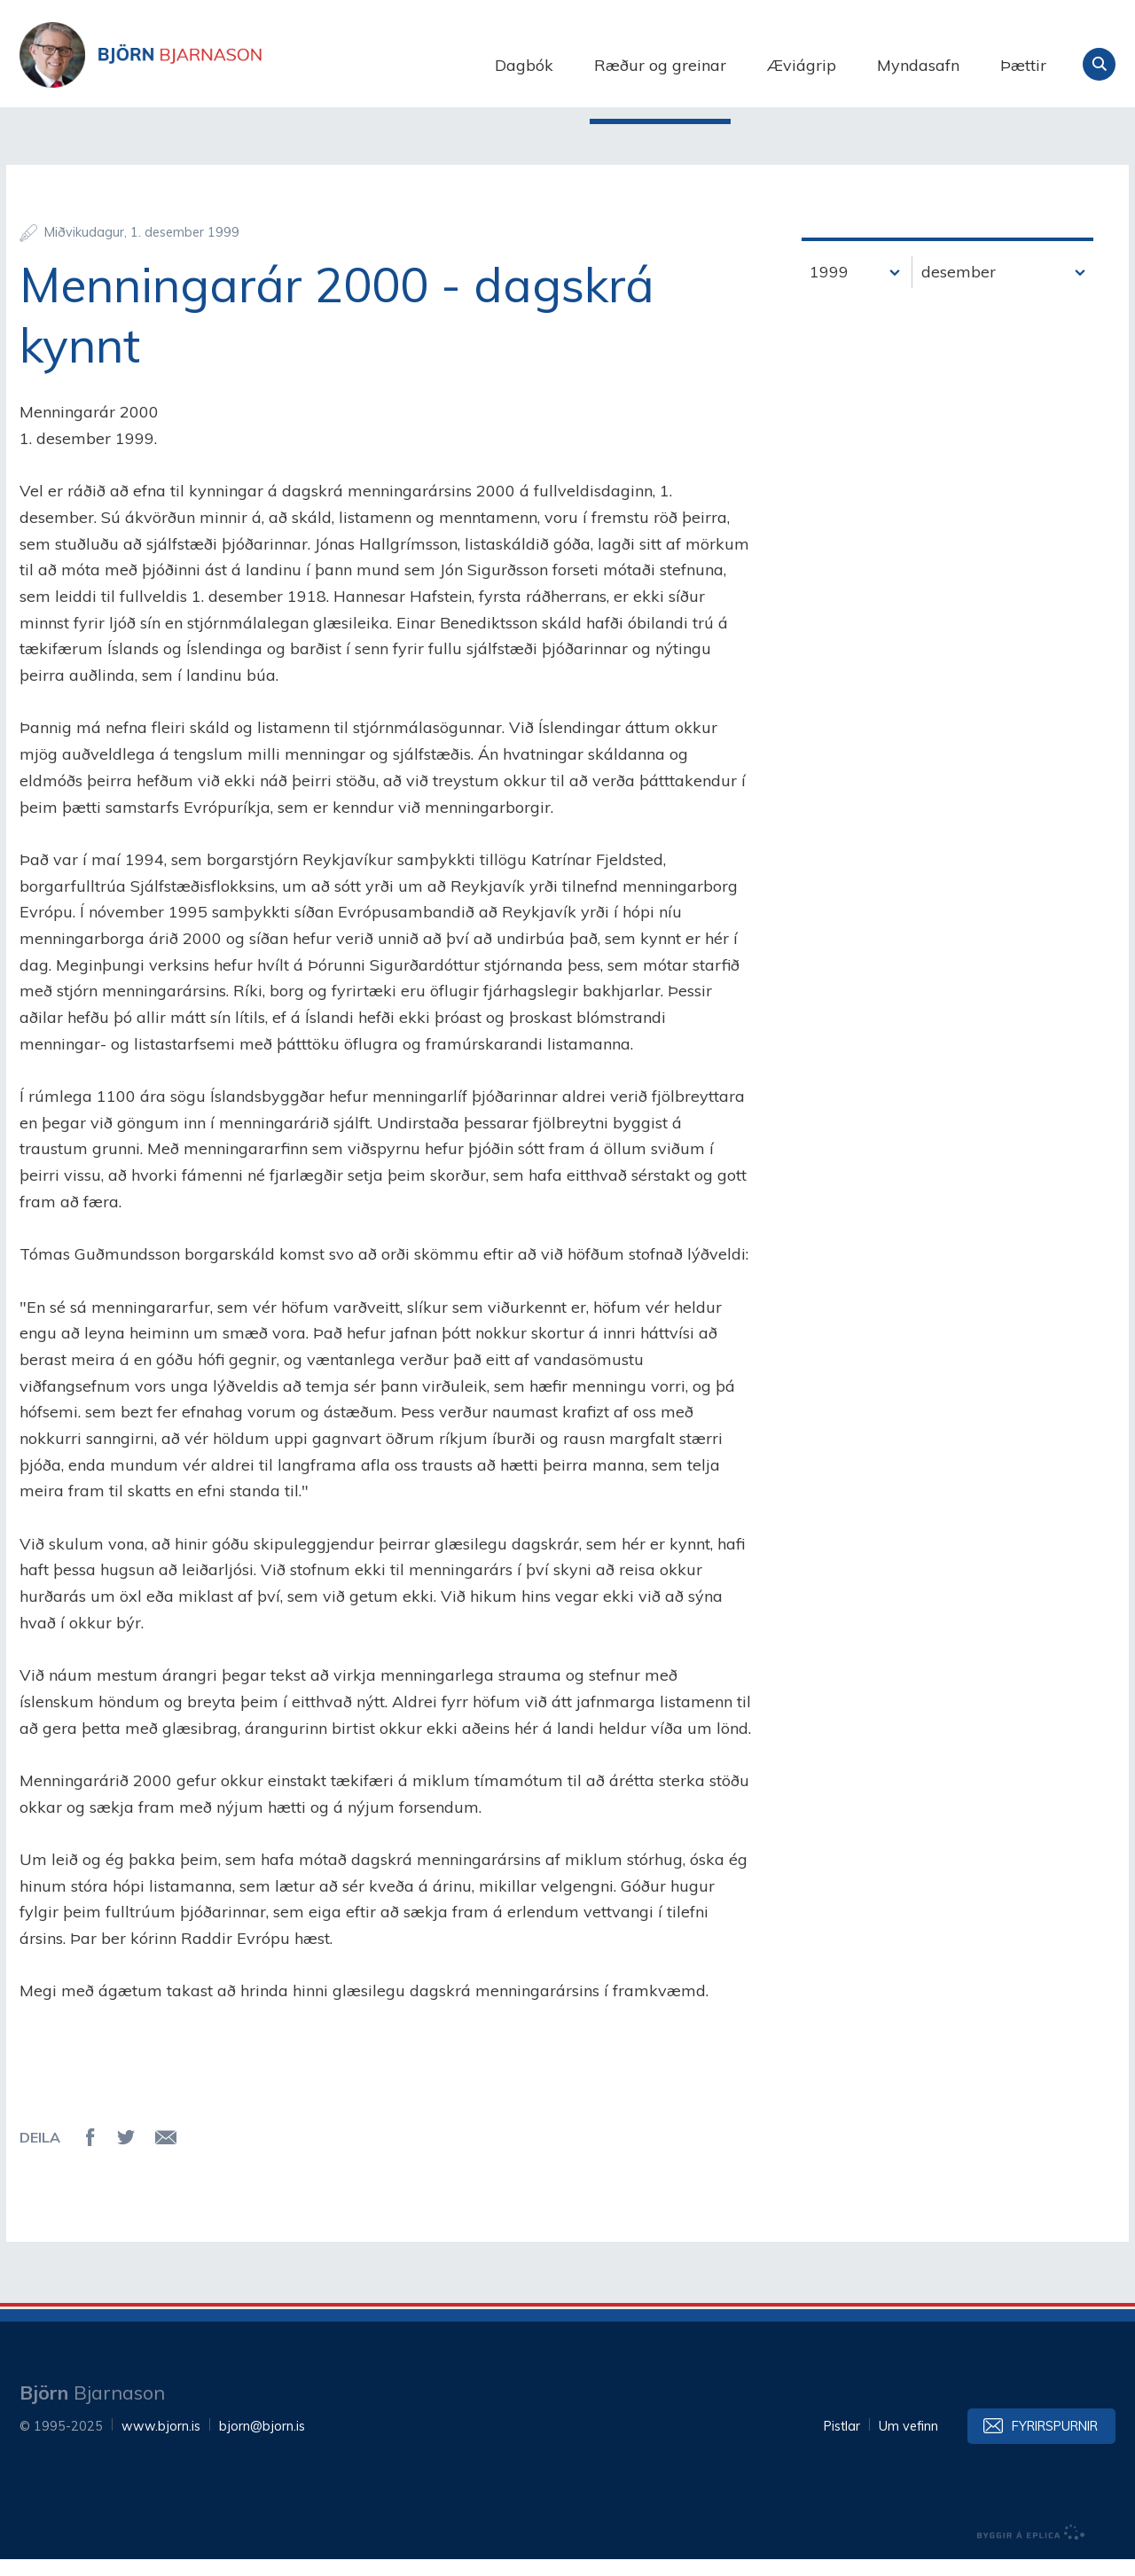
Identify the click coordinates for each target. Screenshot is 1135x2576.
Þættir (1023, 65)
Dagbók (524, 65)
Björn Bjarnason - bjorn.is (197, 64)
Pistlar (842, 2443)
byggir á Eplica (1031, 2549)
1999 (829, 288)
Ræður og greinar (660, 65)
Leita (1099, 64)
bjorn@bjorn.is (262, 2443)
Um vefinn (908, 2443)
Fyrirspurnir (1055, 2443)
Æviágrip (801, 65)
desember (958, 288)
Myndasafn (918, 65)
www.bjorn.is (160, 2443)
